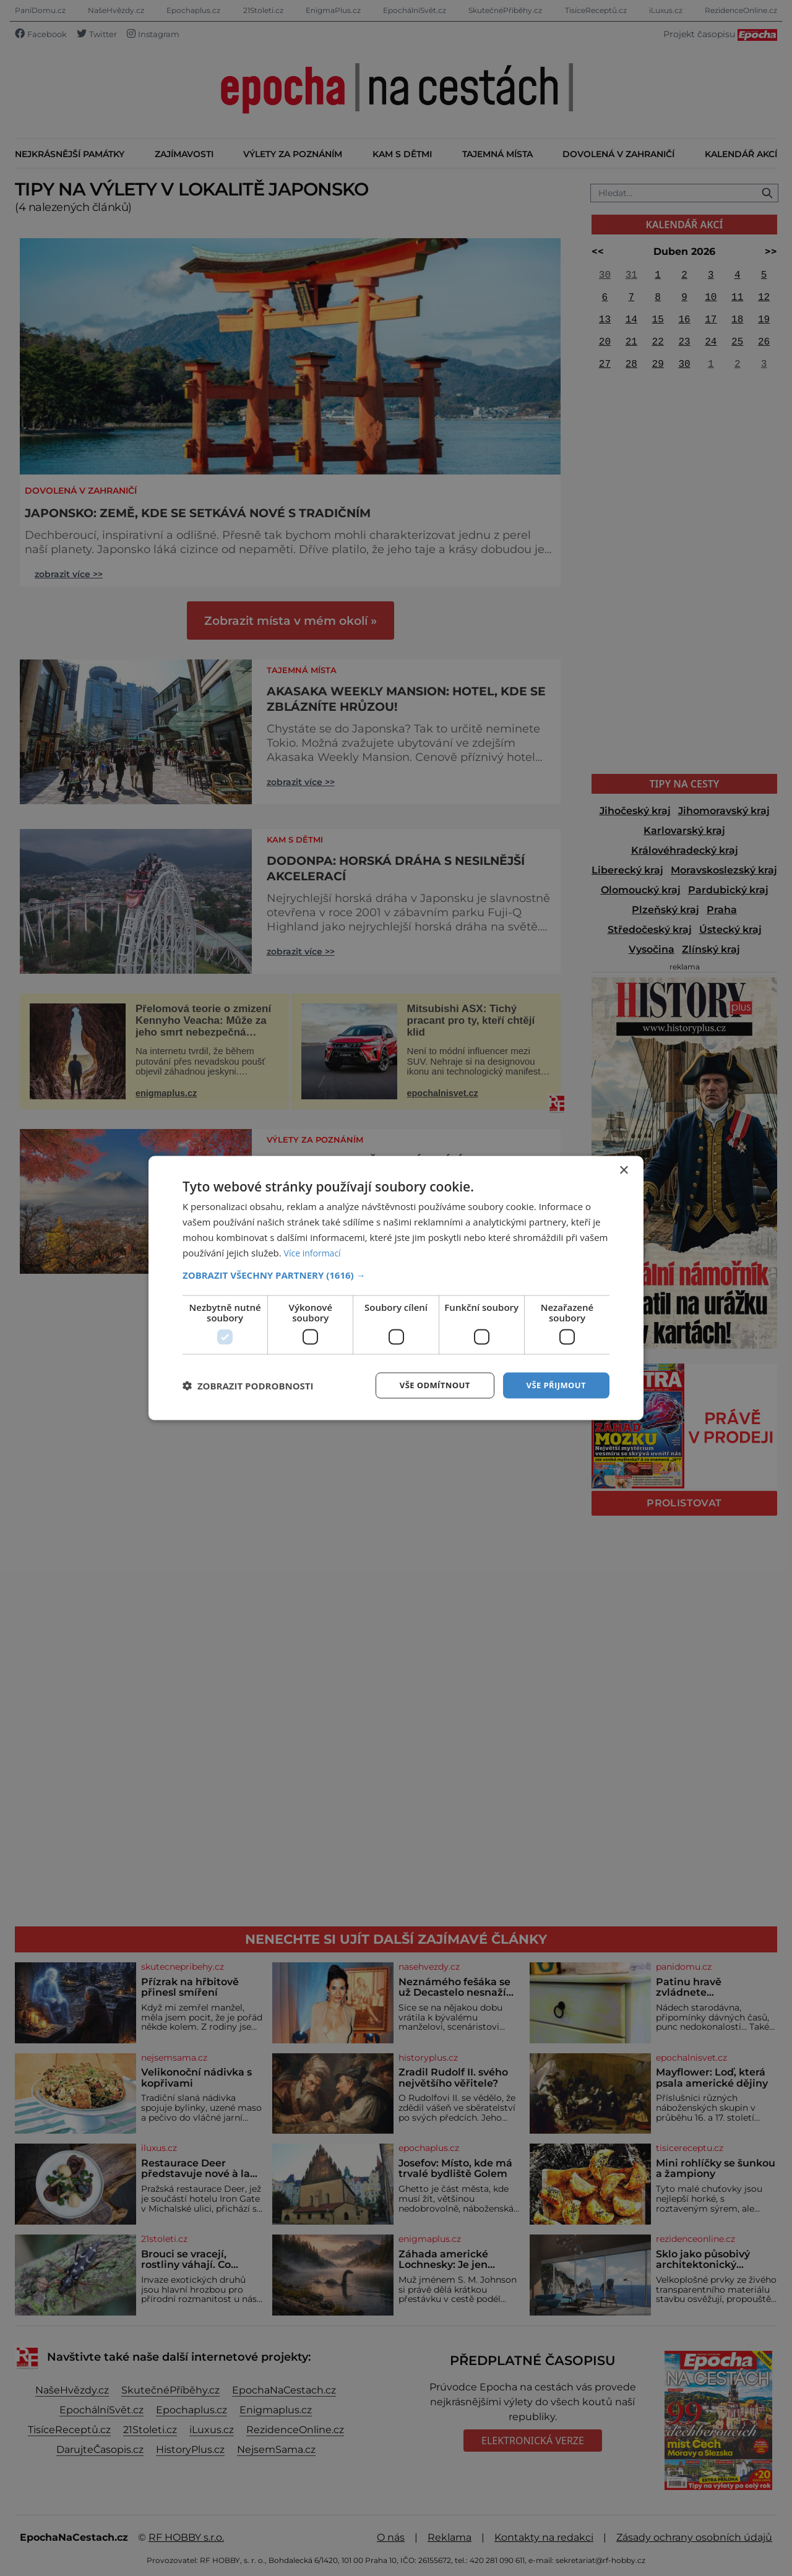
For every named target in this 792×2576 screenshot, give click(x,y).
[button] (396, 1273)
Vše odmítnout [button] (427, 1385)
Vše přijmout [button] (554, 1385)
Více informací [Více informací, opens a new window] (314, 1251)
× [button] (623, 1169)
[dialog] (396, 1288)
